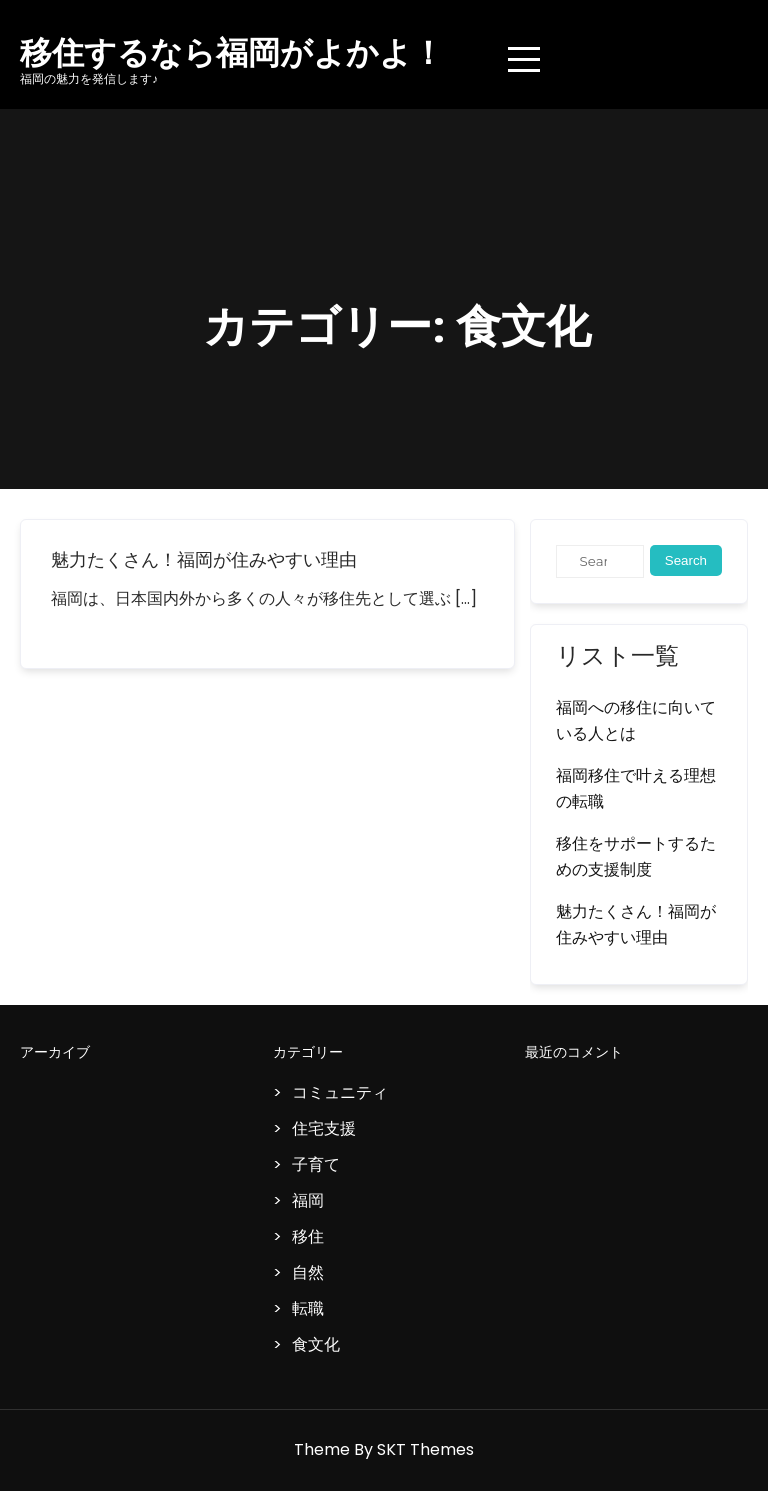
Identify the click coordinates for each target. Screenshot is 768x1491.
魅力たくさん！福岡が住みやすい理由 (204, 559)
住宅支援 (324, 1128)
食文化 (316, 1344)
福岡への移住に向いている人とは (636, 720)
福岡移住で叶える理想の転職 (636, 788)
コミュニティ (340, 1092)
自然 (308, 1272)
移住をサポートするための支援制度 (636, 856)
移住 (308, 1236)
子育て (316, 1164)
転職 (308, 1308)
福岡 (308, 1200)
